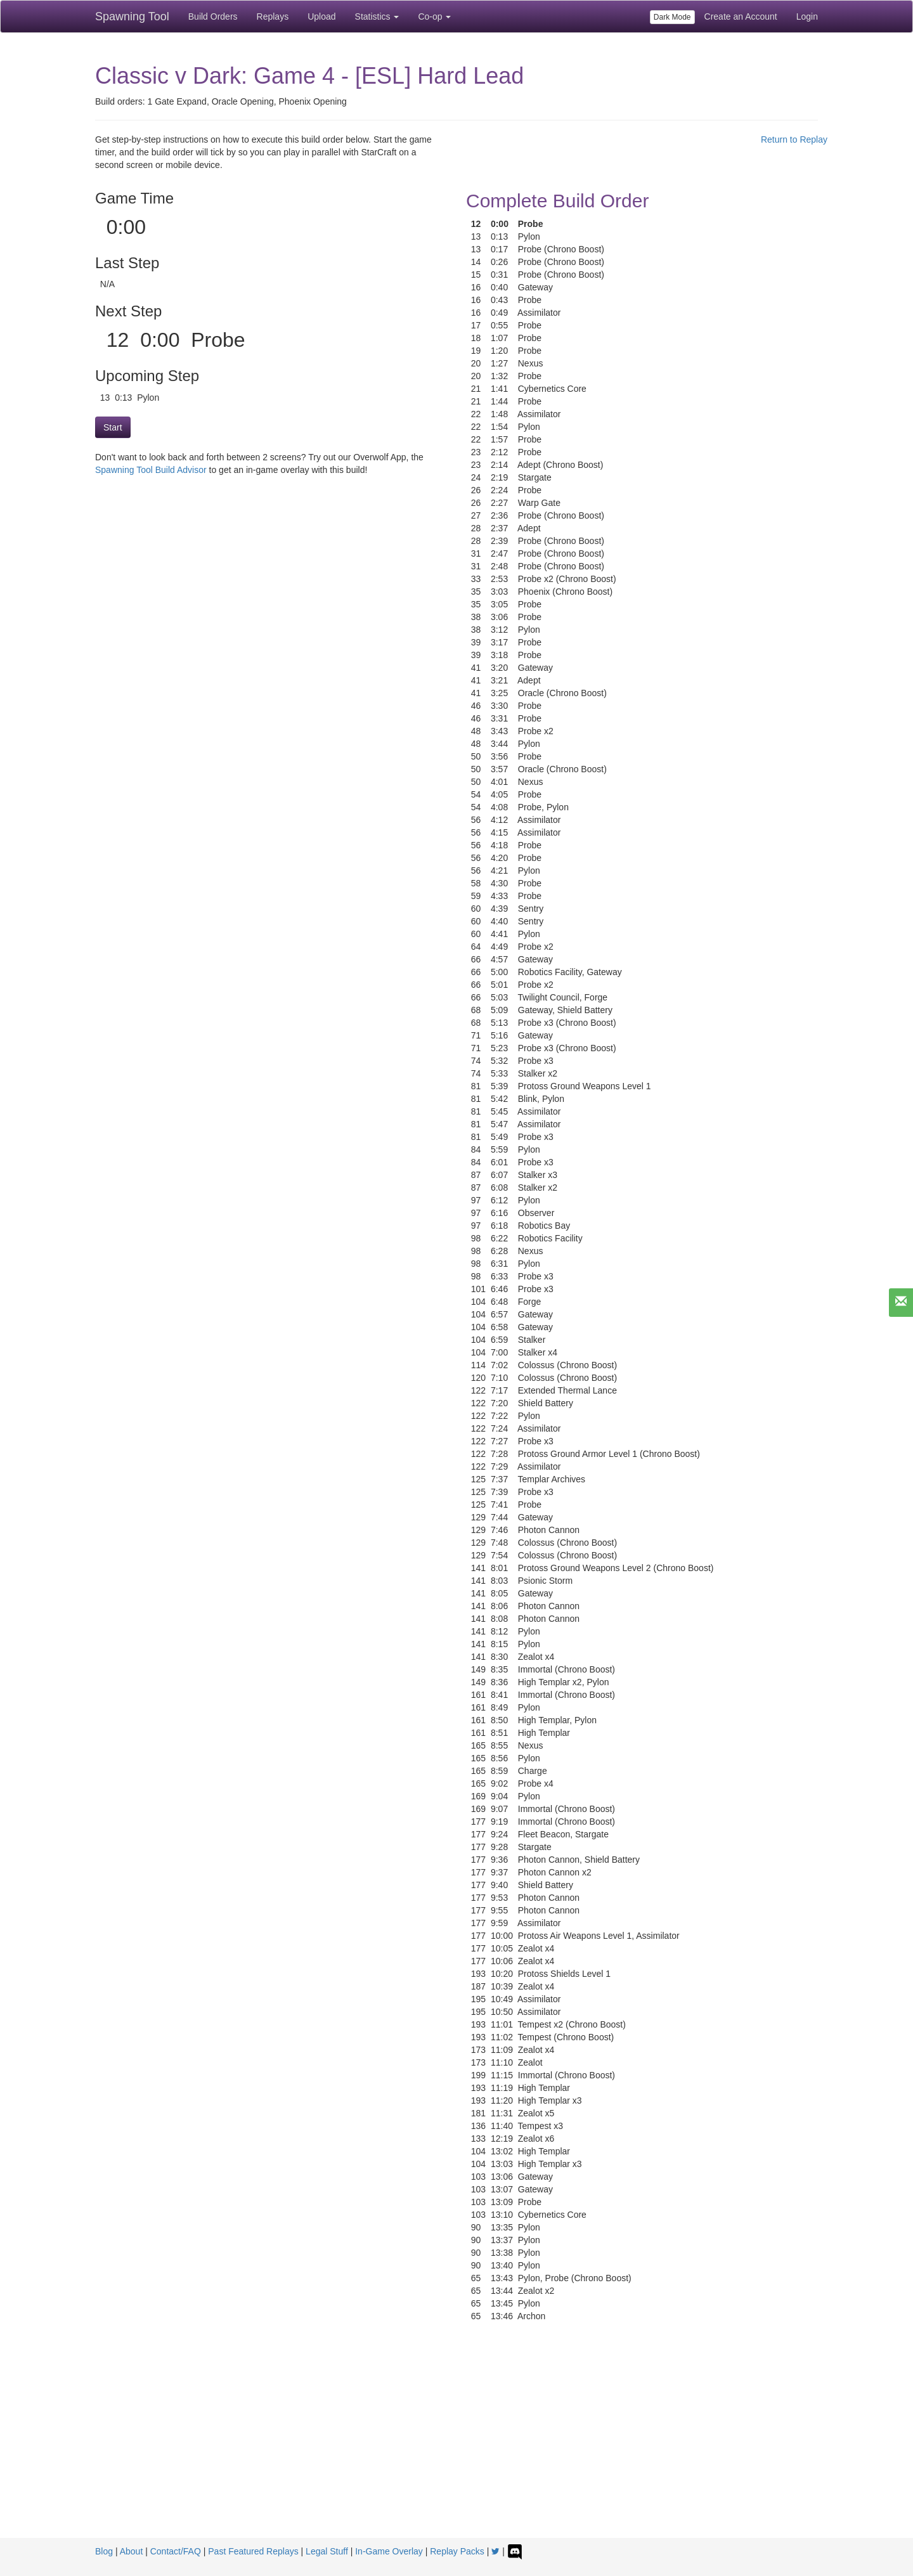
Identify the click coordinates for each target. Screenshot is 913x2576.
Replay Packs (457, 2551)
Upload (321, 16)
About (131, 2551)
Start (112, 427)
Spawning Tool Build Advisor (151, 470)
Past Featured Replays (253, 2551)
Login (807, 16)
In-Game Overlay (389, 2551)
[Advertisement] (456, 2443)
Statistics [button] (377, 16)
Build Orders (213, 16)
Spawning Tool (132, 16)
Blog (104, 2551)
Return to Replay (794, 139)
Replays (273, 16)
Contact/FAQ (175, 2551)
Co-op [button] (434, 16)
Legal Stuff (327, 2551)
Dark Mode (672, 17)
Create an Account (740, 16)
